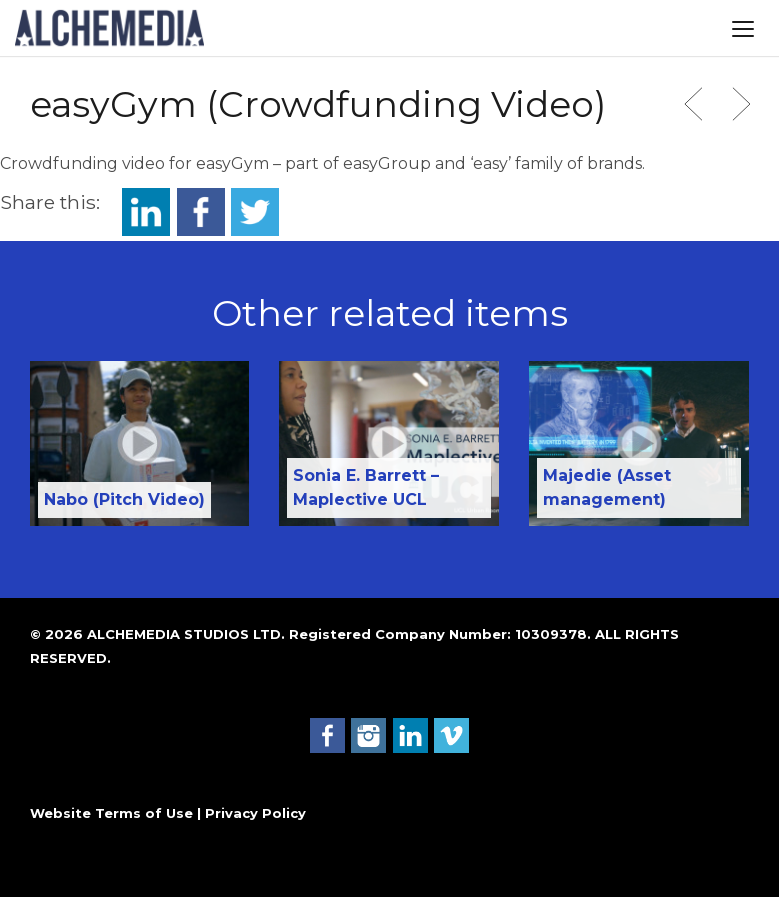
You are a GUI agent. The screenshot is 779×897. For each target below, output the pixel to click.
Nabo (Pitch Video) (124, 499)
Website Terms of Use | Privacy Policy (168, 813)
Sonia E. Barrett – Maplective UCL (366, 487)
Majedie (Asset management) (607, 487)
